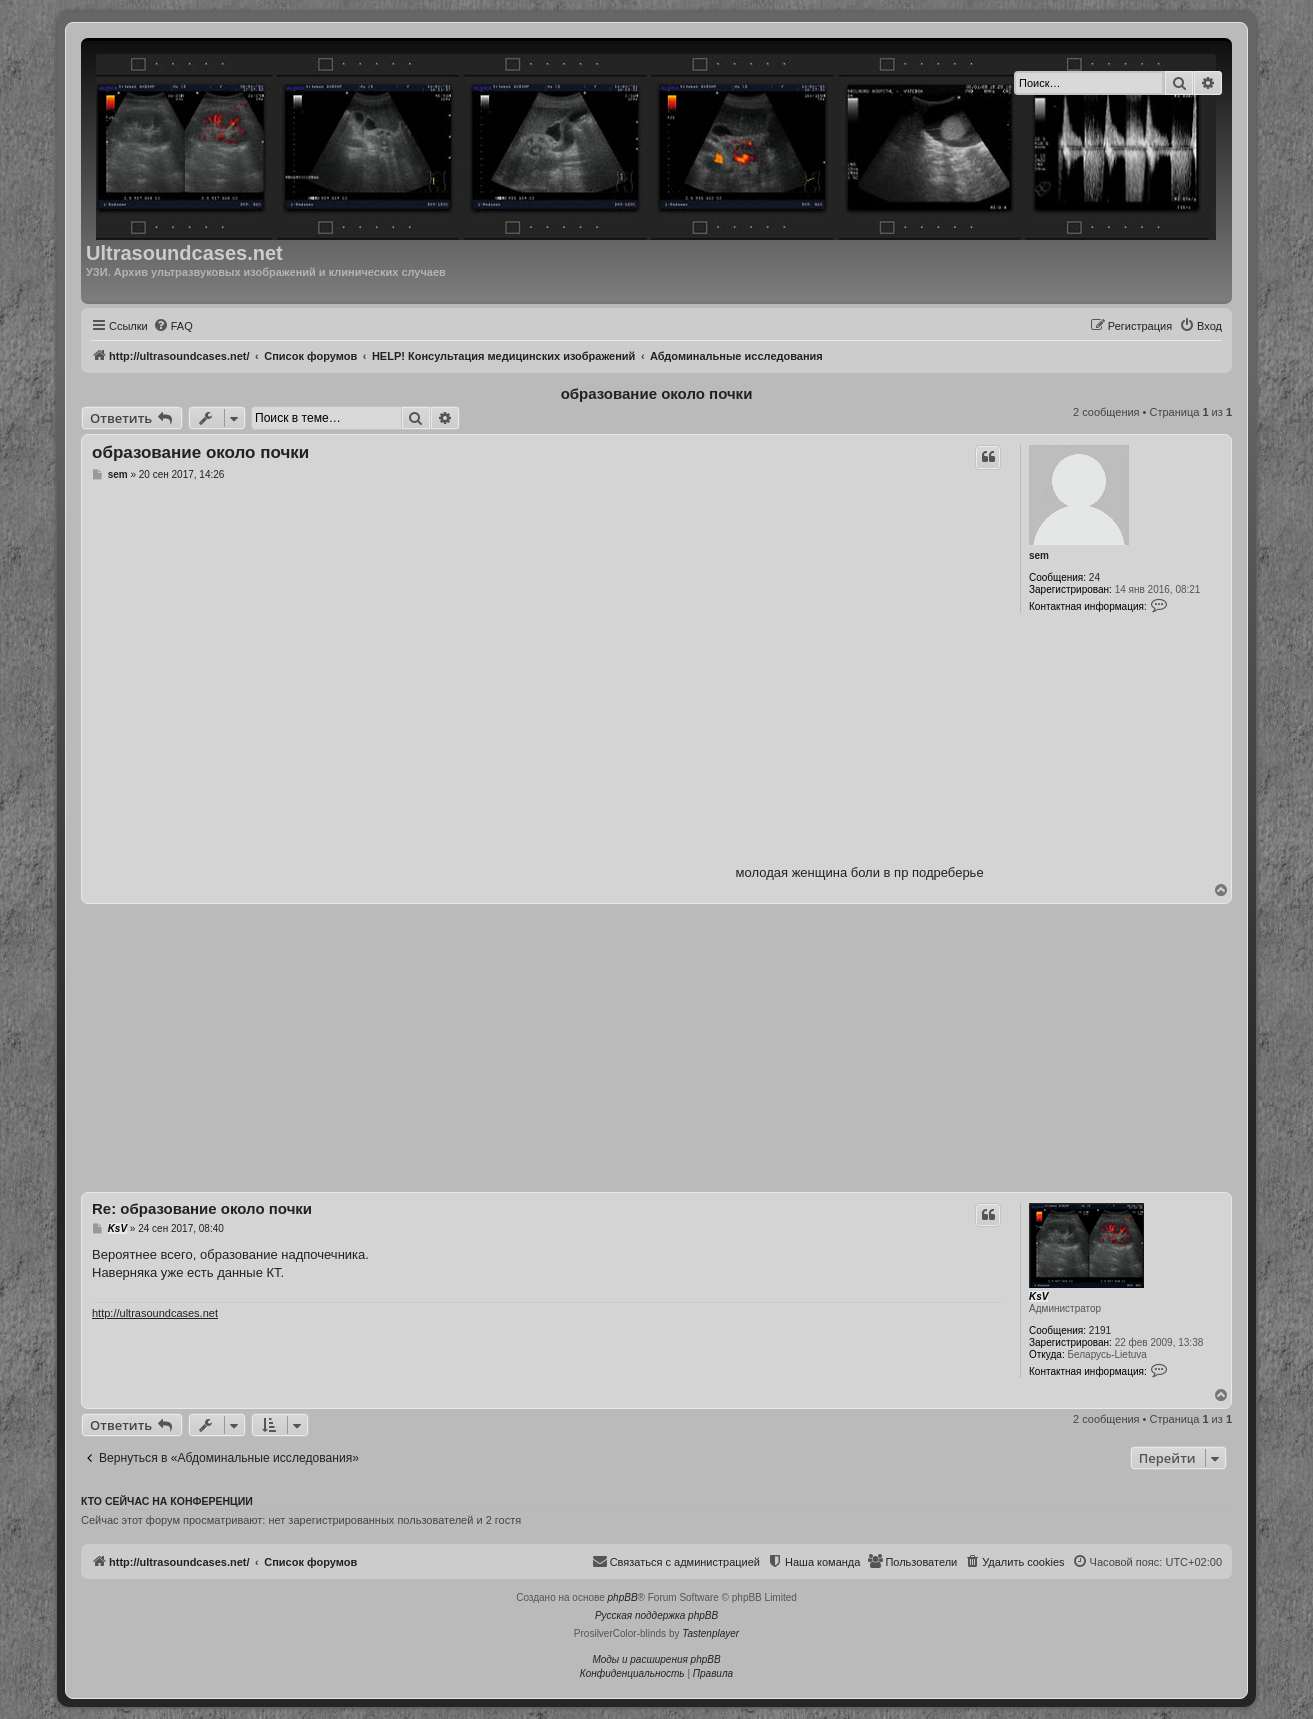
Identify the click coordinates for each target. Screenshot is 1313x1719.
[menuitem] (173, 326)
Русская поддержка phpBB (656, 1615)
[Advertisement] (656, 1048)
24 (1094, 577)
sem (1039, 555)
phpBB (623, 1597)
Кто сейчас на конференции (167, 1501)
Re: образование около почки (202, 1208)
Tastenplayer (710, 1633)
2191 (1100, 1330)
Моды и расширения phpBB (656, 1659)
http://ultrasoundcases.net (155, 1313)
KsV (1038, 1296)
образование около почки (657, 393)
